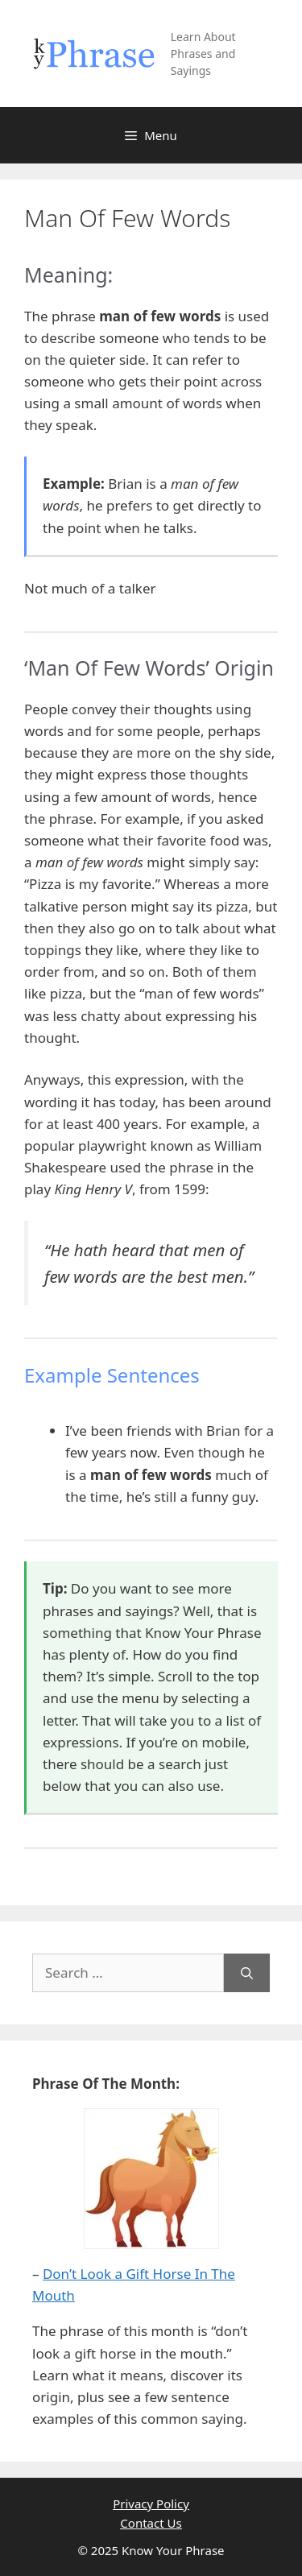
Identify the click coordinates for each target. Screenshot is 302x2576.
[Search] (247, 1973)
